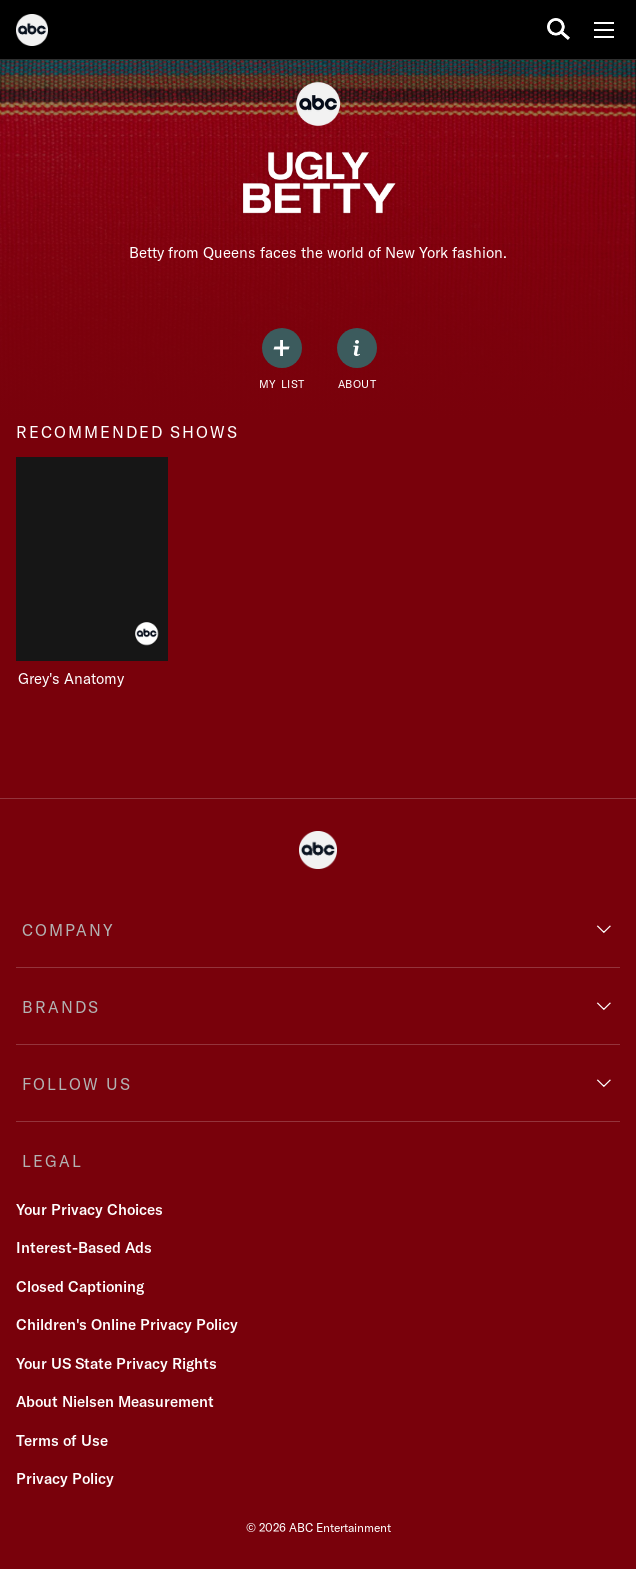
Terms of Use (62, 1440)
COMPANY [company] (68, 930)
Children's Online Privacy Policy (127, 1324)
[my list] (282, 359)
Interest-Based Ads (84, 1247)
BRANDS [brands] (61, 1007)
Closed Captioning (80, 1286)
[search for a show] (558, 29)
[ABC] (32, 33)
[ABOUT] (357, 359)
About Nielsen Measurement (115, 1401)
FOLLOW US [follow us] (77, 1084)
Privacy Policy (65, 1478)
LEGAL (52, 1161)
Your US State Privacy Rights (116, 1363)
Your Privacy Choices (89, 1209)
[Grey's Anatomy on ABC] (100, 573)
